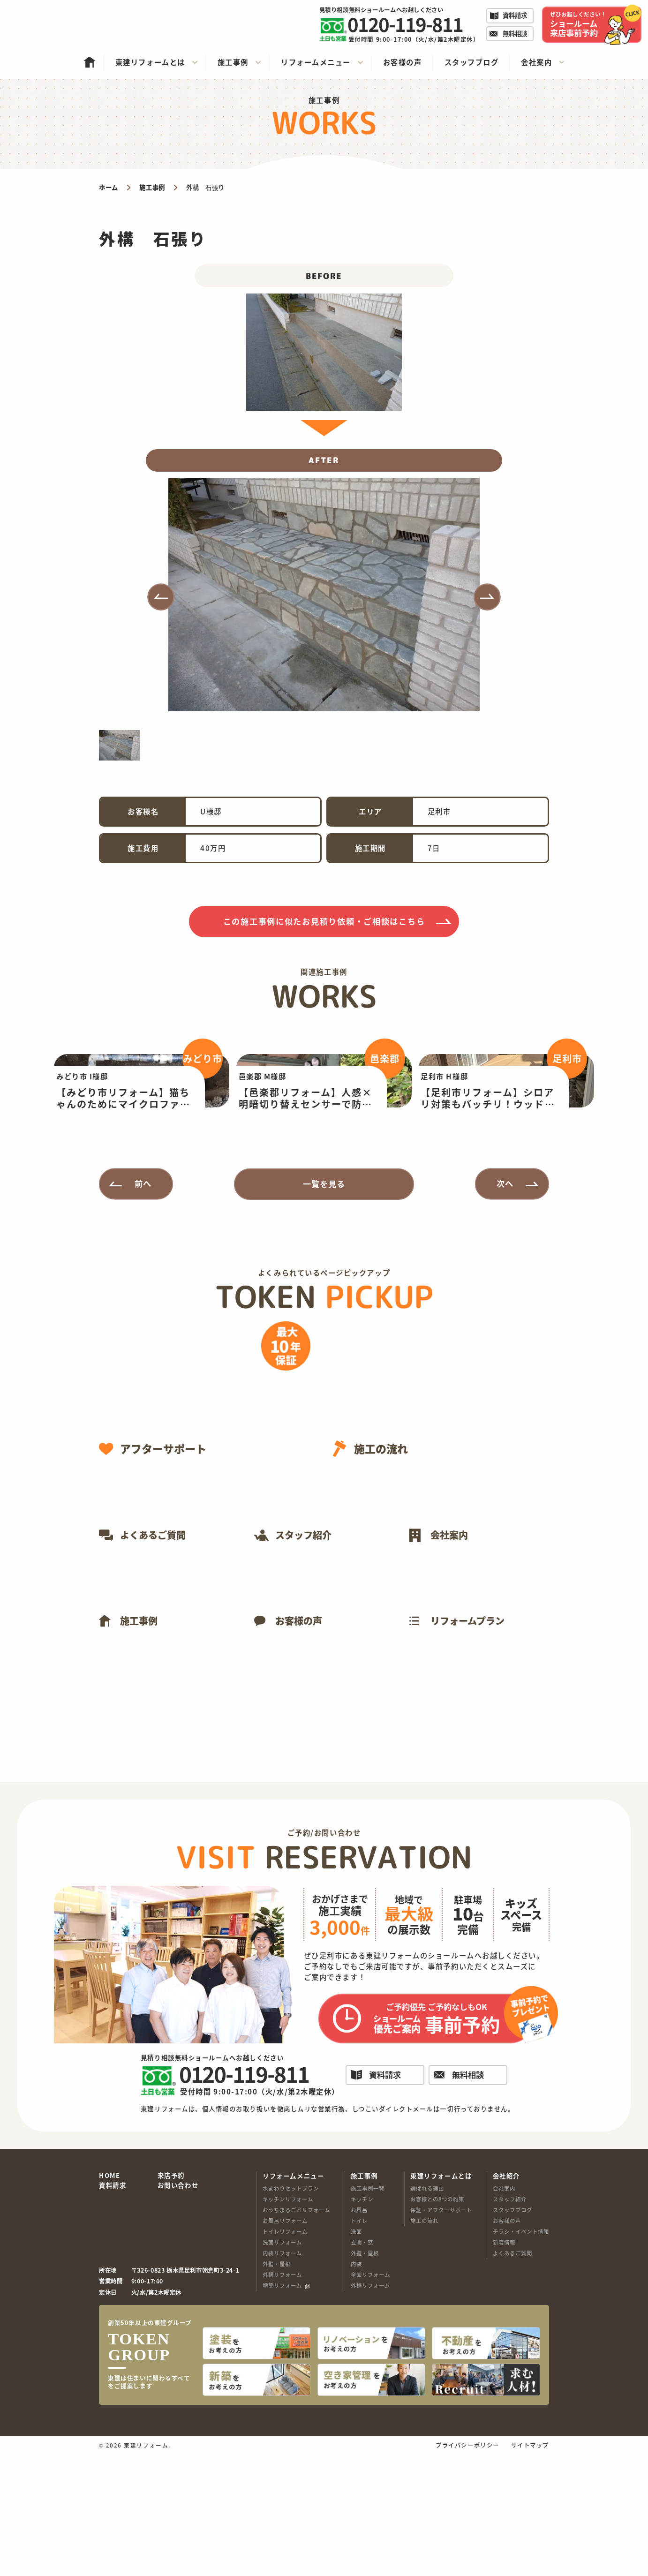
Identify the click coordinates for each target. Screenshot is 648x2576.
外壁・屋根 (277, 2391)
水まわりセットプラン (291, 2315)
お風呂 (359, 2336)
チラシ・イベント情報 (521, 2358)
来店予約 (171, 2302)
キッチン (362, 2325)
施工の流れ (424, 2347)
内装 (356, 2391)
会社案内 (504, 2315)
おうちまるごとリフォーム (296, 2336)
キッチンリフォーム (288, 2325)
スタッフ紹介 (510, 2325)
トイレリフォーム (285, 2358)
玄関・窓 (362, 2369)
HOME (109, 2302)
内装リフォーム (282, 2380)
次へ (505, 1310)
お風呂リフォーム (285, 2347)
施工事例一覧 (367, 2315)
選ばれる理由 (427, 2315)
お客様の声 (507, 2347)
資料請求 (112, 2312)
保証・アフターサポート (441, 2336)
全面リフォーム (370, 2401)
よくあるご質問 (512, 2380)
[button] (160, 597)
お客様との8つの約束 (437, 2325)
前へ (143, 1310)
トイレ (359, 2347)
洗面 (356, 2358)
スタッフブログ (512, 2336)
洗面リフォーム (282, 2369)
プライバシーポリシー (467, 2567)
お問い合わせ (178, 2312)
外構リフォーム (282, 2401)
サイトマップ (530, 2567)
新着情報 (504, 2369)
